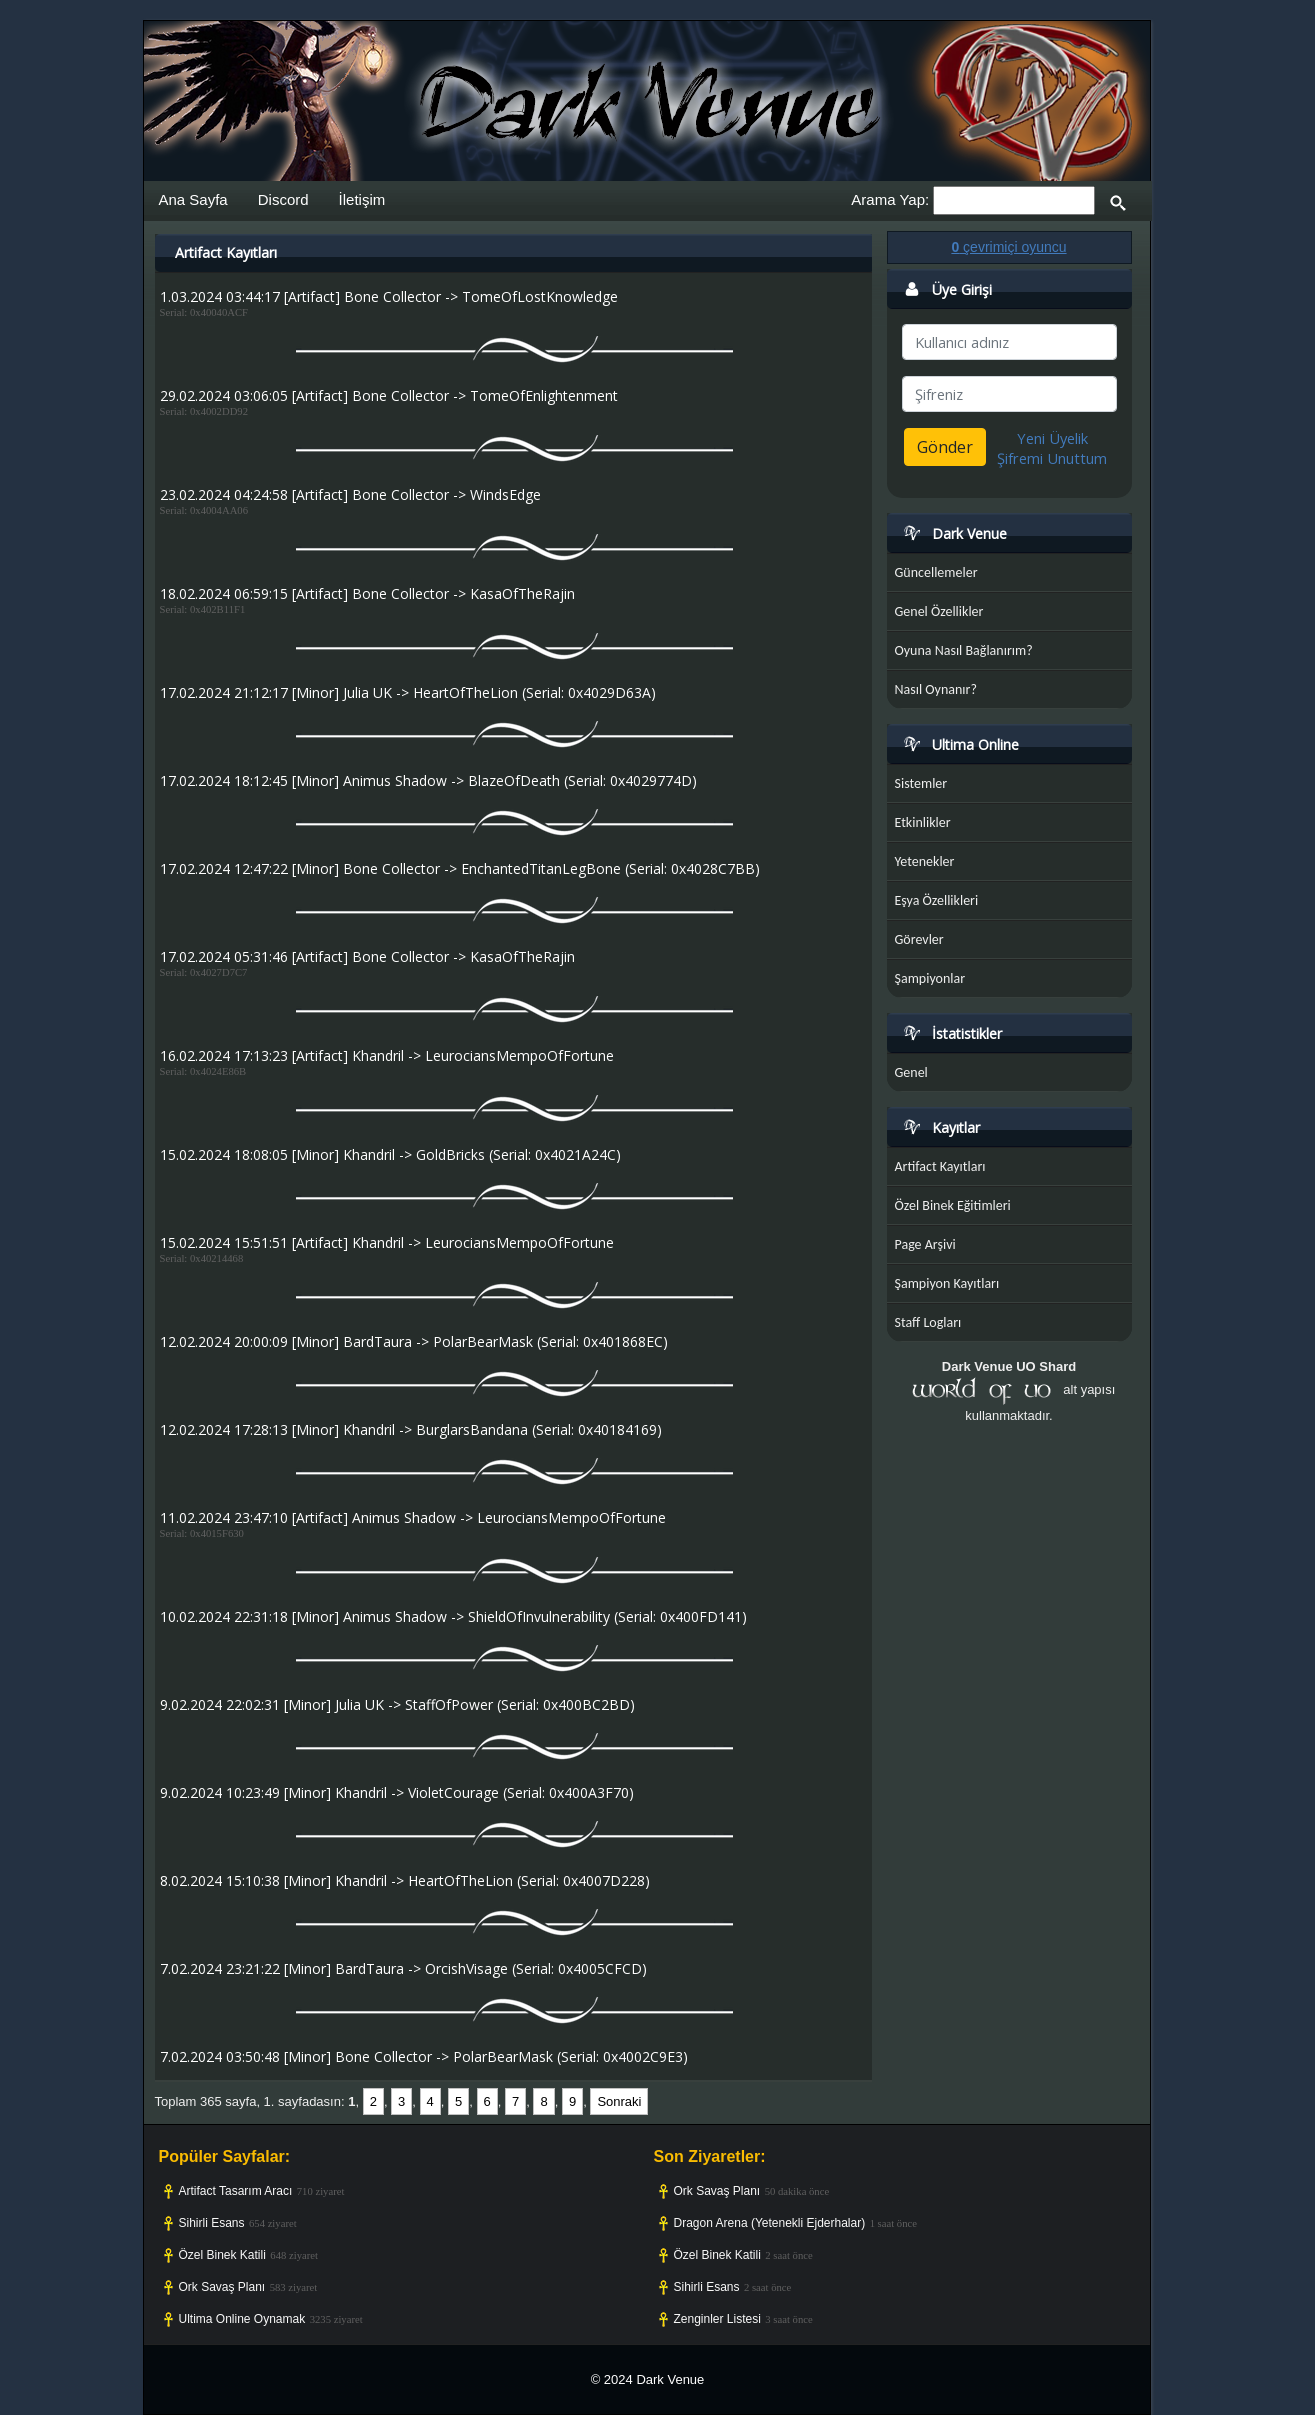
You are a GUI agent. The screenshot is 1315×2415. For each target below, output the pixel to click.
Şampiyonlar (930, 978)
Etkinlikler (923, 822)
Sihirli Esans (212, 2223)
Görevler (919, 939)
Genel (911, 1072)
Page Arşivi (925, 1244)
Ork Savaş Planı (222, 2287)
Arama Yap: (890, 199)
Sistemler (921, 783)
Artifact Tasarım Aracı (236, 2191)
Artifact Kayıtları (940, 1166)
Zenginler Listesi (717, 2319)
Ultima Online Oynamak (242, 2319)
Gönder (945, 447)
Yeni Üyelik (1052, 438)
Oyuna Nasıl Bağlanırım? (964, 650)
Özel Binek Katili (222, 2255)
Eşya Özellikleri (937, 900)
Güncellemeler (936, 572)
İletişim (362, 199)
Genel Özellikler (939, 611)
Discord (283, 199)
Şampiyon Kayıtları (947, 1283)
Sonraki (619, 2101)
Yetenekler (925, 861)
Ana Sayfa (193, 199)
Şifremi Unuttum (1052, 458)
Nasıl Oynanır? (936, 689)
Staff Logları (928, 1322)
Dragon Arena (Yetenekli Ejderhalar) (770, 2223)
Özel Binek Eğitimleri (953, 1205)
